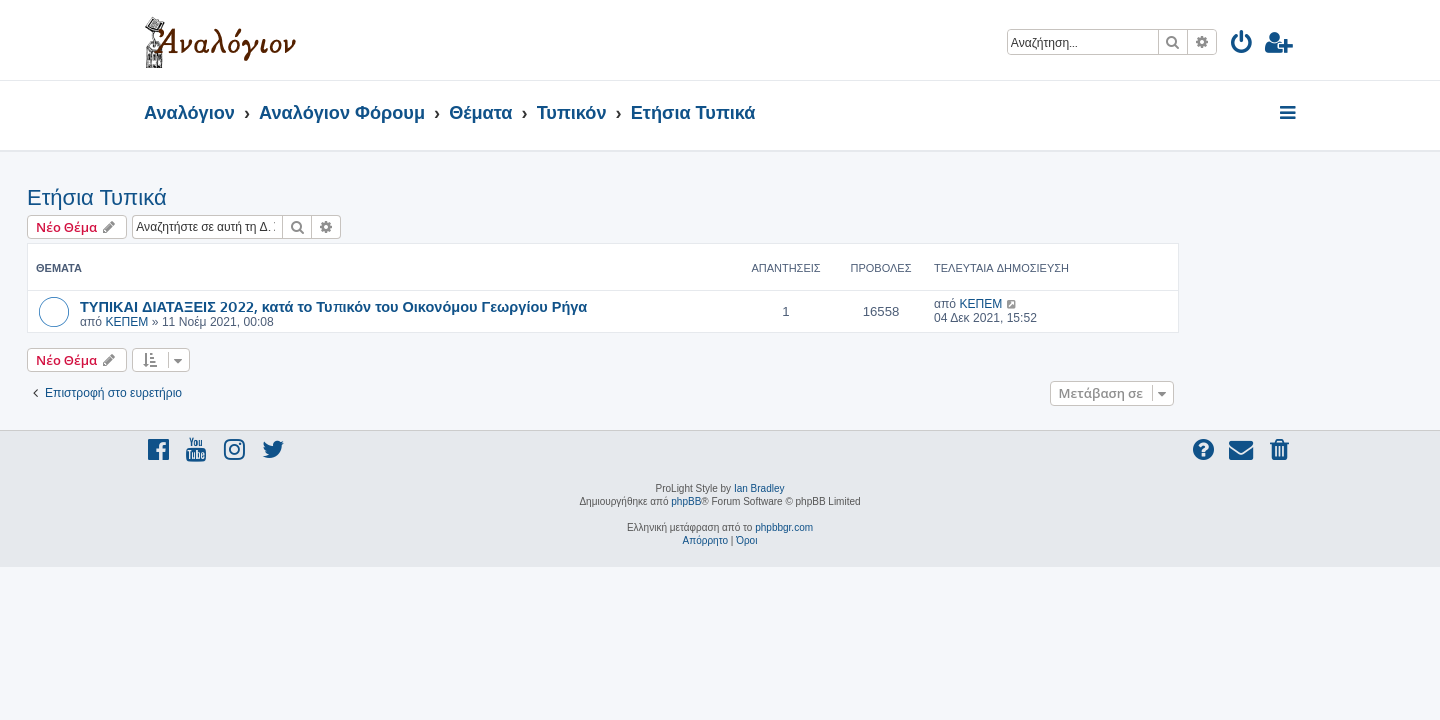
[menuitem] (1242, 45)
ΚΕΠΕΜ (243, 322)
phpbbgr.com (784, 527)
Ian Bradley (759, 488)
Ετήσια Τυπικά (214, 197)
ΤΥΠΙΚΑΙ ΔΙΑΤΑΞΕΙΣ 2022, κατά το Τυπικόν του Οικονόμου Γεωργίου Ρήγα (450, 306)
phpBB (686, 501)
